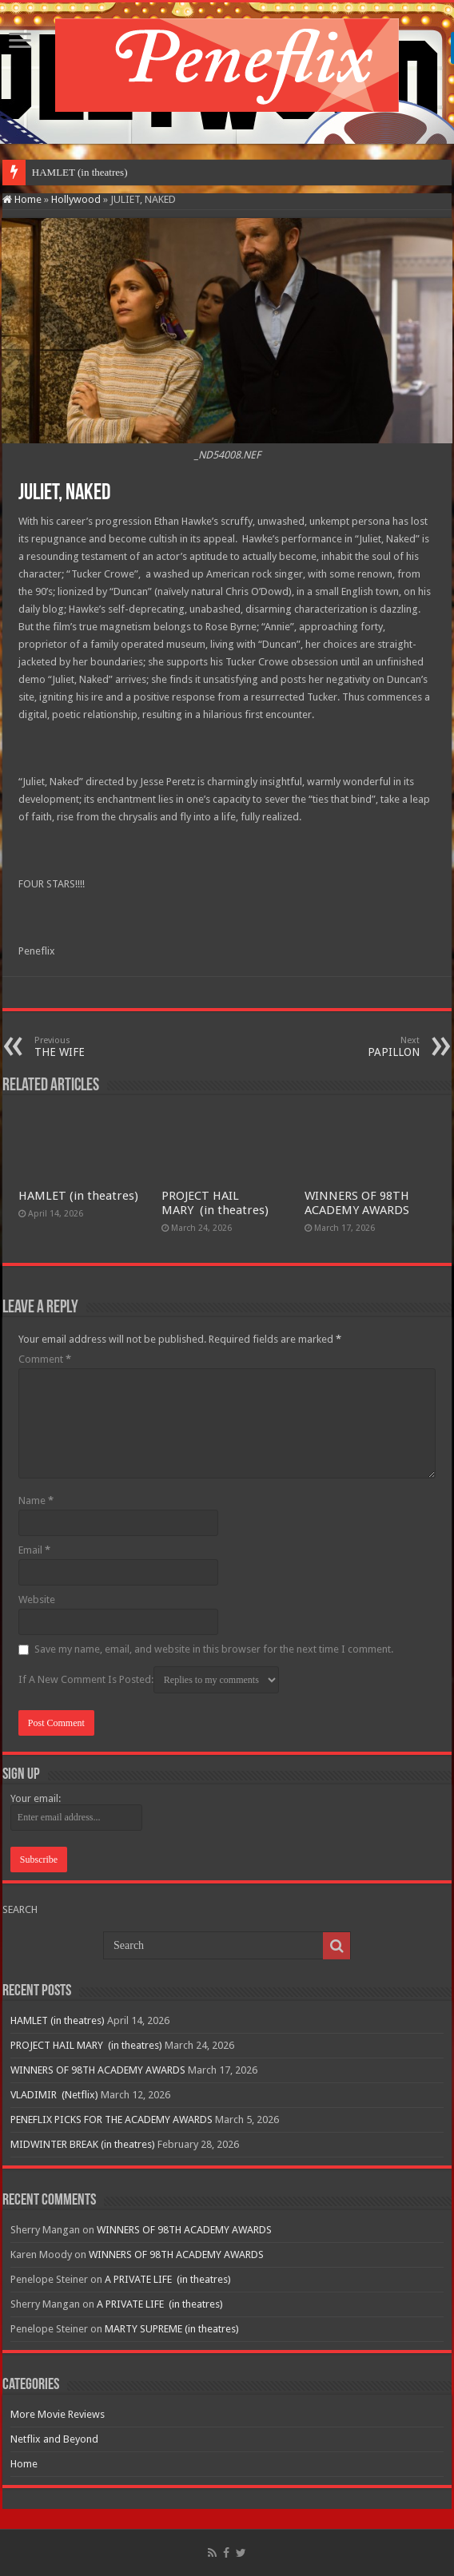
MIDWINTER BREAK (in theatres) (82, 2144)
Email (34, 1550)
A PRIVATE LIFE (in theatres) (168, 2279)
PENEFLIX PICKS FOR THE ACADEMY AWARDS (111, 2119)
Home (22, 199)
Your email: (35, 1798)
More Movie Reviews (57, 2414)
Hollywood (76, 199)
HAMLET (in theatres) (80, 172)
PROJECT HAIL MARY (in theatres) (215, 1203)
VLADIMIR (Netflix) (54, 2095)
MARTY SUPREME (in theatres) (172, 2329)
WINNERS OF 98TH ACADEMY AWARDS (357, 1203)
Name (36, 1500)
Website (36, 1600)
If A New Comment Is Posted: (148, 1679)
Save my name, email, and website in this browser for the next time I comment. (213, 1649)
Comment (44, 1359)
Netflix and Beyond (54, 2439)
